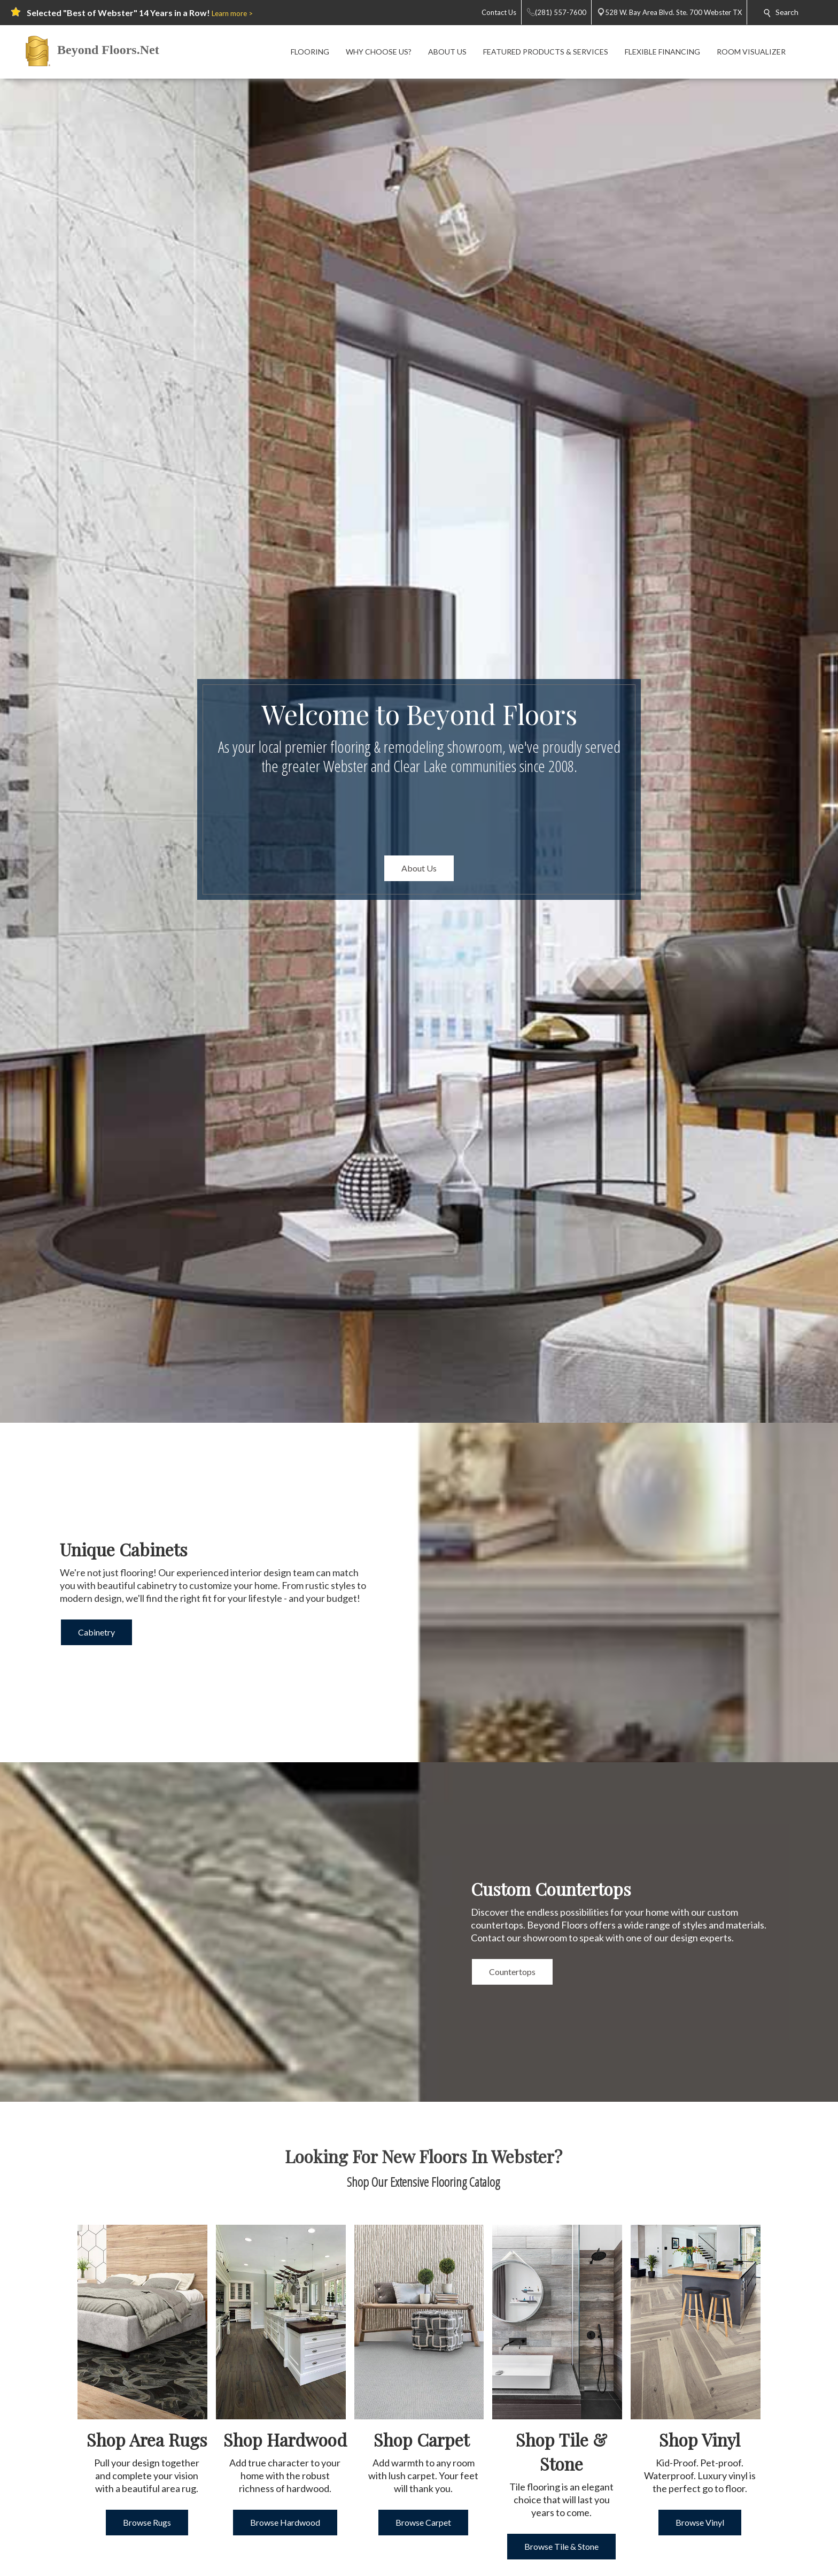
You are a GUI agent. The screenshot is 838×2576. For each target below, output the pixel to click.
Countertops (512, 1971)
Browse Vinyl (700, 2522)
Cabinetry (96, 1632)
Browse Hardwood (285, 2522)
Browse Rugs (147, 2522)
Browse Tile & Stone (561, 2546)
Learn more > (232, 13)
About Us (419, 868)
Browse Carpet (423, 2522)
